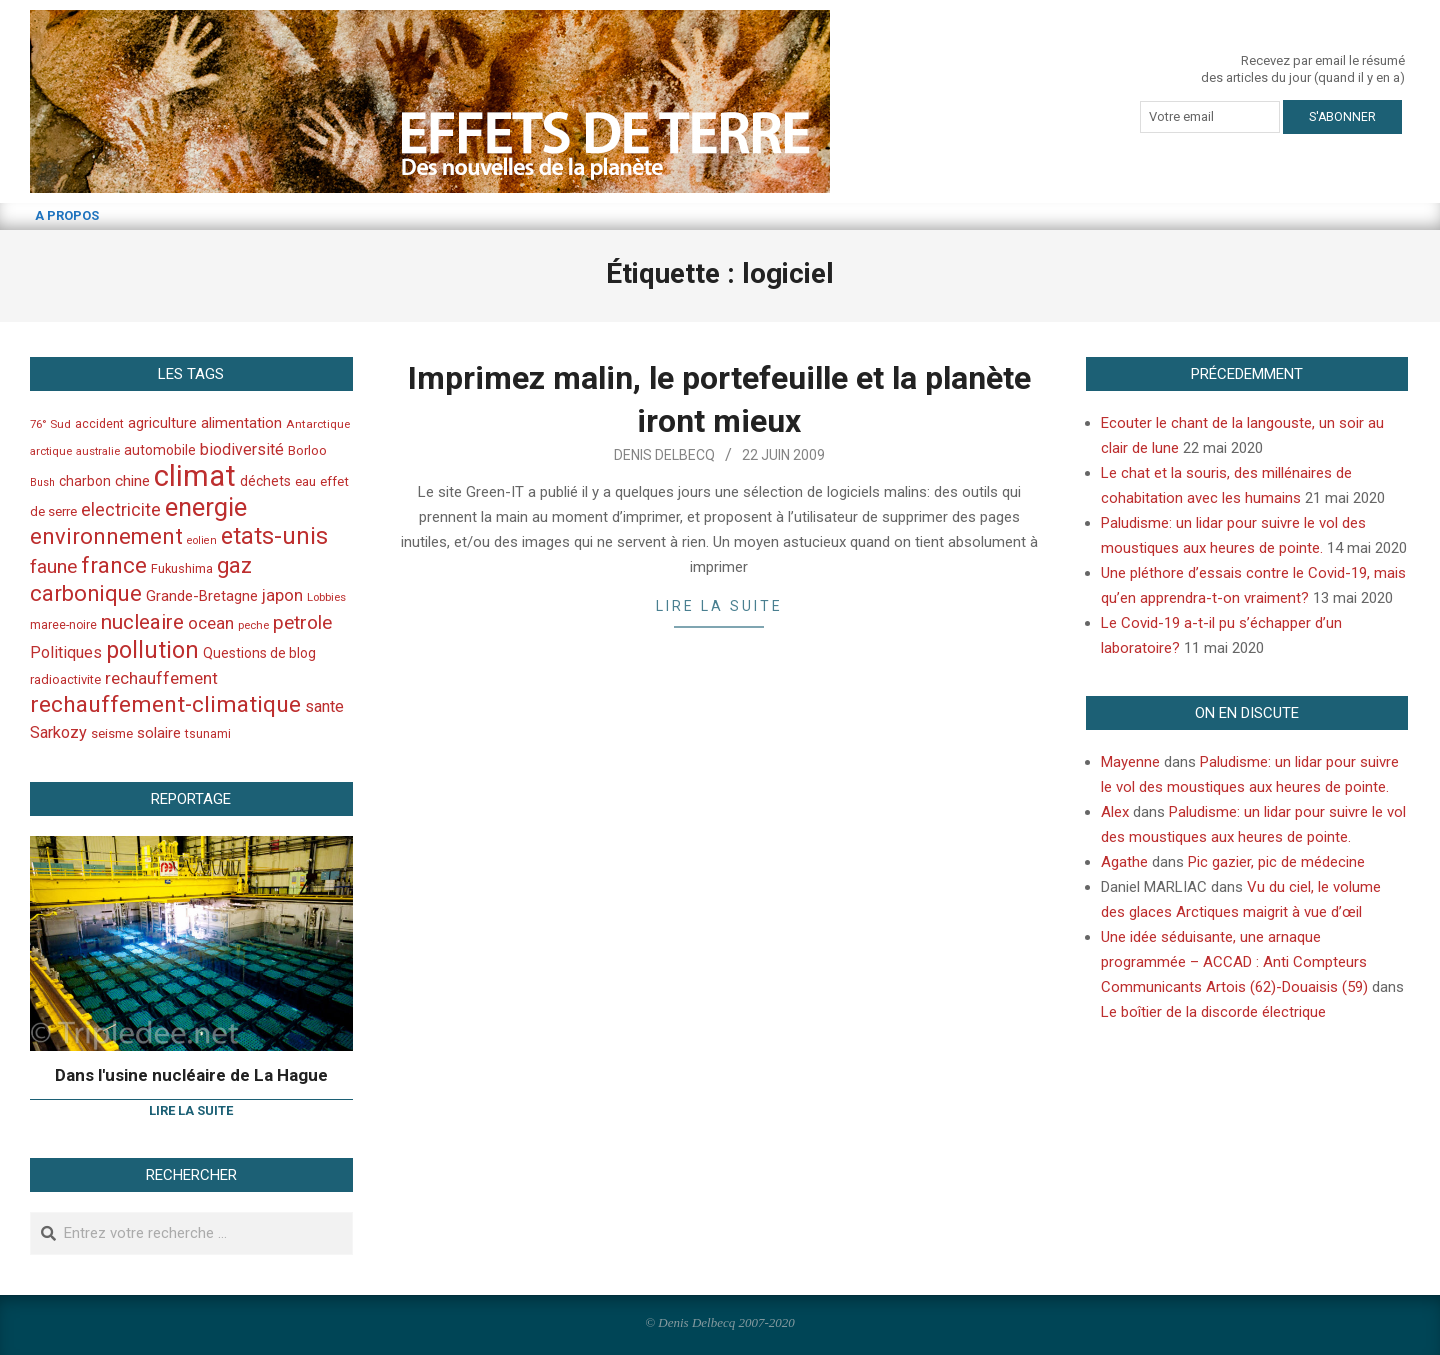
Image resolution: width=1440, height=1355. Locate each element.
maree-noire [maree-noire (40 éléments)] (63, 625)
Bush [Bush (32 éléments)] (42, 482)
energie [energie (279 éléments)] (206, 507)
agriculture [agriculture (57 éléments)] (162, 423)
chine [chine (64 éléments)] (132, 481)
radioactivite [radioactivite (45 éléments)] (65, 679)
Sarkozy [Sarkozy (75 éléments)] (58, 732)
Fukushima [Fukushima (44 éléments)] (182, 568)
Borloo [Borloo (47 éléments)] (307, 450)
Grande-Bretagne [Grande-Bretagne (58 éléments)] (202, 596)
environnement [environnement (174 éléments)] (106, 536)
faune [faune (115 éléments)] (53, 566)
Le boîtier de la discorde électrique (1213, 1012)
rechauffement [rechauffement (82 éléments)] (161, 678)
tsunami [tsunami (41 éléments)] (208, 734)
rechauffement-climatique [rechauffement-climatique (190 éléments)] (165, 704)
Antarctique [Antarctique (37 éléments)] (318, 424)
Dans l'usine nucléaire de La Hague (191, 1075)
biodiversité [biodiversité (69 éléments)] (242, 449)
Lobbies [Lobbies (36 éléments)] (326, 597)
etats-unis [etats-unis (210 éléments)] (274, 536)
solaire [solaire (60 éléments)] (159, 733)
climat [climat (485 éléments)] (195, 476)
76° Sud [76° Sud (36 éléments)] (50, 424)
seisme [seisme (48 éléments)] (112, 733)
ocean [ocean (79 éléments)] (211, 623)
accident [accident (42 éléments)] (99, 423)
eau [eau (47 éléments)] (305, 481)
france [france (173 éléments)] (114, 565)
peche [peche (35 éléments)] (253, 625)
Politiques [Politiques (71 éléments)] (66, 652)
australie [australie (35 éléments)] (98, 451)
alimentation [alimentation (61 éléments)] (241, 423)
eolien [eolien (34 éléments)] (202, 540)
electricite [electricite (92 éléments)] (121, 509)
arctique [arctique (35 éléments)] (51, 451)
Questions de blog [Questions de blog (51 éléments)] (259, 653)
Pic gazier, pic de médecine (1276, 862)
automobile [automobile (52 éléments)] (160, 450)
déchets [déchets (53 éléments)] (265, 481)
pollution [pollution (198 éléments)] (152, 650)
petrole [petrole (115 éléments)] (302, 622)
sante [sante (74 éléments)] (324, 706)
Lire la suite (719, 606)
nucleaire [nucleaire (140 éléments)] (142, 622)
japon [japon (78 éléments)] (282, 595)
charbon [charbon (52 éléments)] (85, 481)
